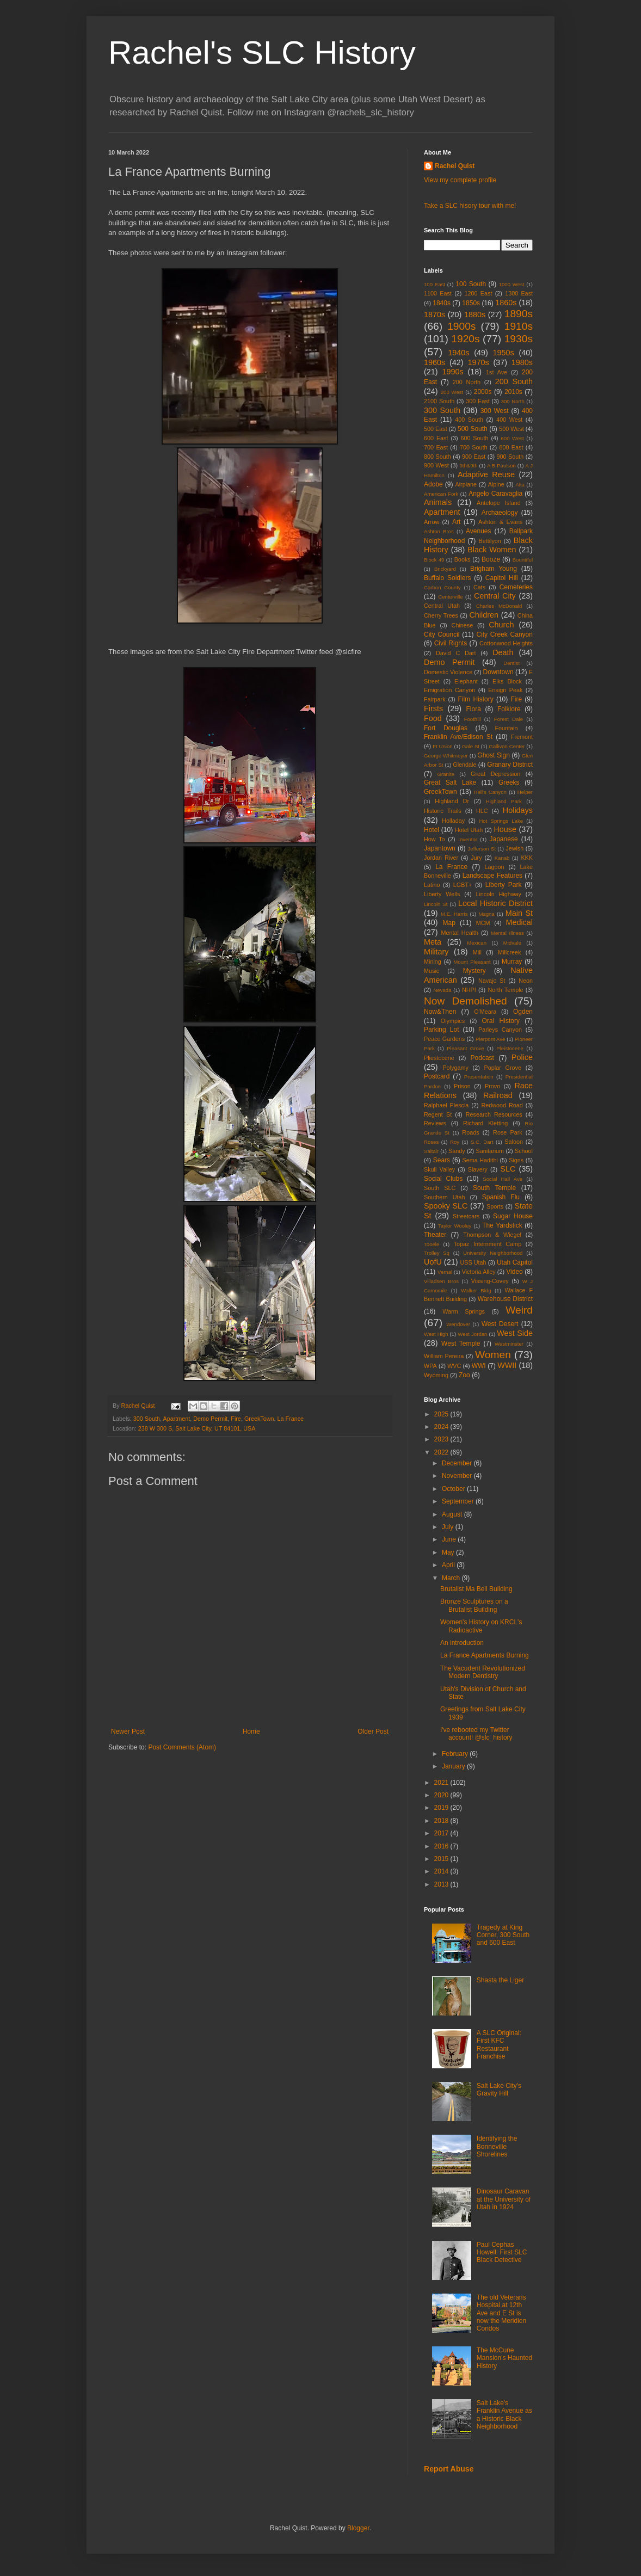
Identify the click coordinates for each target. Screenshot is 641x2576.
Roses (431, 1142)
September (459, 1501)
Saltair (431, 1151)
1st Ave (496, 372)
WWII (506, 1365)
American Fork (441, 494)
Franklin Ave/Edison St (458, 737)
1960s (434, 362)
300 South (146, 1418)
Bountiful (523, 560)
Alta (520, 485)
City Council (441, 634)
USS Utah (473, 1262)
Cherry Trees (441, 615)
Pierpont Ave (490, 1039)
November (458, 1476)
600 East (436, 438)
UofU (433, 1262)
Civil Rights (450, 643)
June (450, 1539)
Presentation (479, 1077)
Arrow (431, 522)
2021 (442, 1782)
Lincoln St (435, 904)
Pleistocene (509, 1048)
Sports (494, 1206)
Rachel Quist (454, 166)
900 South (510, 456)
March (452, 1578)
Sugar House (513, 1216)
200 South (514, 381)
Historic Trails (442, 811)
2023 (442, 1439)
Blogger (358, 2528)
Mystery (474, 971)
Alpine (496, 484)
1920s (465, 338)
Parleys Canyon (500, 1029)
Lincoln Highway (498, 894)
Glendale (464, 764)
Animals (438, 502)
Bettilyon (489, 541)
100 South (470, 284)
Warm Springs (463, 1311)
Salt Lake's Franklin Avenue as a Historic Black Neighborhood (504, 2414)
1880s (474, 314)
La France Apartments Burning (484, 1655)
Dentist (511, 663)
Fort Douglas (445, 728)
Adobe (433, 484)
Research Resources (494, 1114)
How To (434, 839)
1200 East (478, 293)
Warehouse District (505, 1299)
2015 (442, 1859)
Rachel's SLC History (262, 52)
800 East (511, 447)
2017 (442, 1833)
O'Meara (485, 1011)
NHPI (469, 990)
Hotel (431, 830)
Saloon (513, 1141)
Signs (516, 1160)
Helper (525, 792)
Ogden (523, 1011)
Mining (432, 961)
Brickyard (445, 569)
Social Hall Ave (502, 1179)
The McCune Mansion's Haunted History (504, 2358)
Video (514, 1271)
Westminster (509, 1344)
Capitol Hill (501, 578)
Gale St (470, 746)
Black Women (491, 549)
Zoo (464, 1375)
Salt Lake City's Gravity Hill (499, 2089)
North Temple (505, 990)
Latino (432, 885)
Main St (519, 913)
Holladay (453, 820)
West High (436, 1334)
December (458, 1463)
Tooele (431, 1244)
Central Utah (442, 605)
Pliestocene (439, 1058)
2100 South (439, 401)
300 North (513, 401)
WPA (430, 1366)
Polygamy (455, 1067)
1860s (505, 302)
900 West (436, 465)
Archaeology (500, 512)
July (448, 1527)
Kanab (502, 858)
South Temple (494, 1188)
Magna (486, 914)
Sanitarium (490, 1151)
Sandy (456, 1151)
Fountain (506, 728)
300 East (478, 401)
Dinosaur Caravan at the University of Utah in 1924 (504, 2199)
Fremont (522, 737)
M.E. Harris (454, 914)
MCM (483, 923)
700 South (474, 447)
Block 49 (434, 560)
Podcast (482, 1058)
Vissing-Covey (490, 1281)
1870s (434, 314)
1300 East (519, 293)
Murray (512, 961)
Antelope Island (499, 503)
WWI (479, 1366)
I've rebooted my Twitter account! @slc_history (476, 1733)
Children (483, 615)
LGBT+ (462, 885)
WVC (454, 1366)
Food (433, 718)
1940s (458, 352)
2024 (442, 1427)
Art (456, 522)
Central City (495, 595)
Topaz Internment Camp (488, 1244)
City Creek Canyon (504, 634)
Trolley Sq (436, 1253)
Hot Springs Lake (501, 821)
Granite (445, 774)
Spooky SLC (445, 1205)
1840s (442, 303)
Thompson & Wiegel (492, 1234)
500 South (473, 429)
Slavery (478, 1169)
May (449, 1552)
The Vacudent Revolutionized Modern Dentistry (482, 1672)
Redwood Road (501, 1105)
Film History (476, 699)
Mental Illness (507, 933)
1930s (518, 338)
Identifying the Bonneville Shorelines (497, 2146)
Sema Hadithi (480, 1160)
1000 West (512, 284)
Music (431, 970)
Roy (454, 1142)
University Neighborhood (492, 1253)
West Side (515, 1333)
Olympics (453, 1021)
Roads (470, 1132)
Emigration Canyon (449, 690)
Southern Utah (444, 1197)
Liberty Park (503, 885)
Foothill (472, 719)
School (524, 1151)
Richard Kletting (485, 1123)
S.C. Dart (482, 1142)
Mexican (476, 943)
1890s (518, 313)
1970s (478, 362)
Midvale (512, 943)
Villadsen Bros (441, 1281)
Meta (432, 942)
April (449, 1565)
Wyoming (436, 1375)
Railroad (498, 1095)
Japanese (504, 839)
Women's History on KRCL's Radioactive (481, 1626)
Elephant (466, 681)
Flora (473, 709)
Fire (236, 1418)
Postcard (436, 1076)
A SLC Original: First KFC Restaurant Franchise (499, 2044)
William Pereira (444, 1356)
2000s (483, 392)
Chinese (462, 625)
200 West (452, 392)
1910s (518, 326)
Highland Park (504, 801)
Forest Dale (508, 719)
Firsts (433, 708)
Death (502, 652)
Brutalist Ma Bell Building (476, 1589)
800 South (437, 456)
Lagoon (494, 867)
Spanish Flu (501, 1197)
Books (462, 559)
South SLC (439, 1188)
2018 (442, 1821)
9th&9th (468, 466)
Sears (441, 1160)
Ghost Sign (493, 755)
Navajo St (492, 980)
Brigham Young (493, 568)
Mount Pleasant (471, 962)
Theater (435, 1234)
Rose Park (507, 1132)
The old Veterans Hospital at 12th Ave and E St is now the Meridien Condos (501, 2313)
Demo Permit (210, 1418)
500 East (435, 429)
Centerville (450, 597)
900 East (473, 456)
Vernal (444, 1272)
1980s (522, 362)
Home (251, 1731)
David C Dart (456, 653)
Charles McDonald (499, 606)
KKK (527, 857)
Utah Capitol (515, 1262)
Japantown (439, 848)
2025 (442, 1414)
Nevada (442, 990)
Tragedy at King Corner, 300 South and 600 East (503, 1935)
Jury (476, 857)
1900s (461, 326)
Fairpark (435, 699)
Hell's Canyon (490, 792)
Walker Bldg (476, 1290)
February (456, 1754)
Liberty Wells (442, 894)
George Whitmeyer (446, 756)
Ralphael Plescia (446, 1105)
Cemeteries (516, 587)
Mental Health (460, 932)
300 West (494, 411)
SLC (507, 1168)
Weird (519, 1310)
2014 (442, 1871)
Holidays (518, 810)
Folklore (509, 709)
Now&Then (440, 1011)
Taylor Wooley (454, 1226)
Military (436, 951)
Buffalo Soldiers (447, 578)
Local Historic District (495, 903)
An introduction (462, 1643)
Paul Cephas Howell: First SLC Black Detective (502, 2252)
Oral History (501, 1021)
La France (291, 1418)
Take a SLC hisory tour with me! (470, 205)
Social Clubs (443, 1178)
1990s (452, 371)
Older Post (373, 1731)
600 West (512, 438)
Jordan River (441, 857)
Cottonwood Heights (506, 643)
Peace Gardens (444, 1039)
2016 (442, 1846)
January (454, 1766)
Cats (479, 587)
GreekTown (259, 1418)
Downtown (498, 672)
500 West (511, 429)
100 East (434, 284)
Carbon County (442, 587)
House (505, 829)
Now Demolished (465, 1001)
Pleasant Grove (465, 1048)
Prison (462, 1086)
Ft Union (442, 746)
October (454, 1489)
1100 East (438, 293)
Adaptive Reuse (486, 474)
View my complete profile (460, 180)
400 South (469, 419)
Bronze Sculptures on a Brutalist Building (474, 1605)
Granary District (510, 764)
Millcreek (509, 952)
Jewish (514, 848)
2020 (442, 1795)
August (453, 1514)
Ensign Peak (505, 690)
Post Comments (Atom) (182, 1747)
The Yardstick (502, 1225)
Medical (519, 922)
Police (522, 1057)
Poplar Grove (502, 1067)
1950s (503, 352)
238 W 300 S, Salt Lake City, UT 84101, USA (197, 1428)
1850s (471, 303)
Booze (491, 559)
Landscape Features (492, 875)
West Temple (460, 1343)
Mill (477, 952)
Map (448, 923)
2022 (442, 1452)
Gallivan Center (507, 746)
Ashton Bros (439, 531)
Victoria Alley (479, 1271)
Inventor (467, 839)
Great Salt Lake (450, 782)
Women (493, 1354)
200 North (466, 382)
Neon (526, 980)
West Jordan (472, 1334)
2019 (442, 1807)
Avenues (478, 531)
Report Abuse (448, 2468)
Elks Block (507, 681)
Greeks (509, 782)
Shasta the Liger (500, 1980)
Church (501, 624)
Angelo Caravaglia (495, 493)
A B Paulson (501, 466)
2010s (513, 392)
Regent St (438, 1114)
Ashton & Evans (500, 522)
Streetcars (466, 1216)
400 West (509, 419)
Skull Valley (439, 1169)
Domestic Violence (448, 672)
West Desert (500, 1324)
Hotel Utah (469, 830)
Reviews (435, 1123)
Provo (492, 1086)
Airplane (466, 484)
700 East (436, 447)
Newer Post (128, 1731)
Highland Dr (452, 801)
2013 (442, 1884)
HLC (482, 811)
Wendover (458, 1324)
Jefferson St (482, 849)
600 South (474, 438)
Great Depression (495, 774)
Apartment (176, 1418)
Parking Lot (441, 1029)
